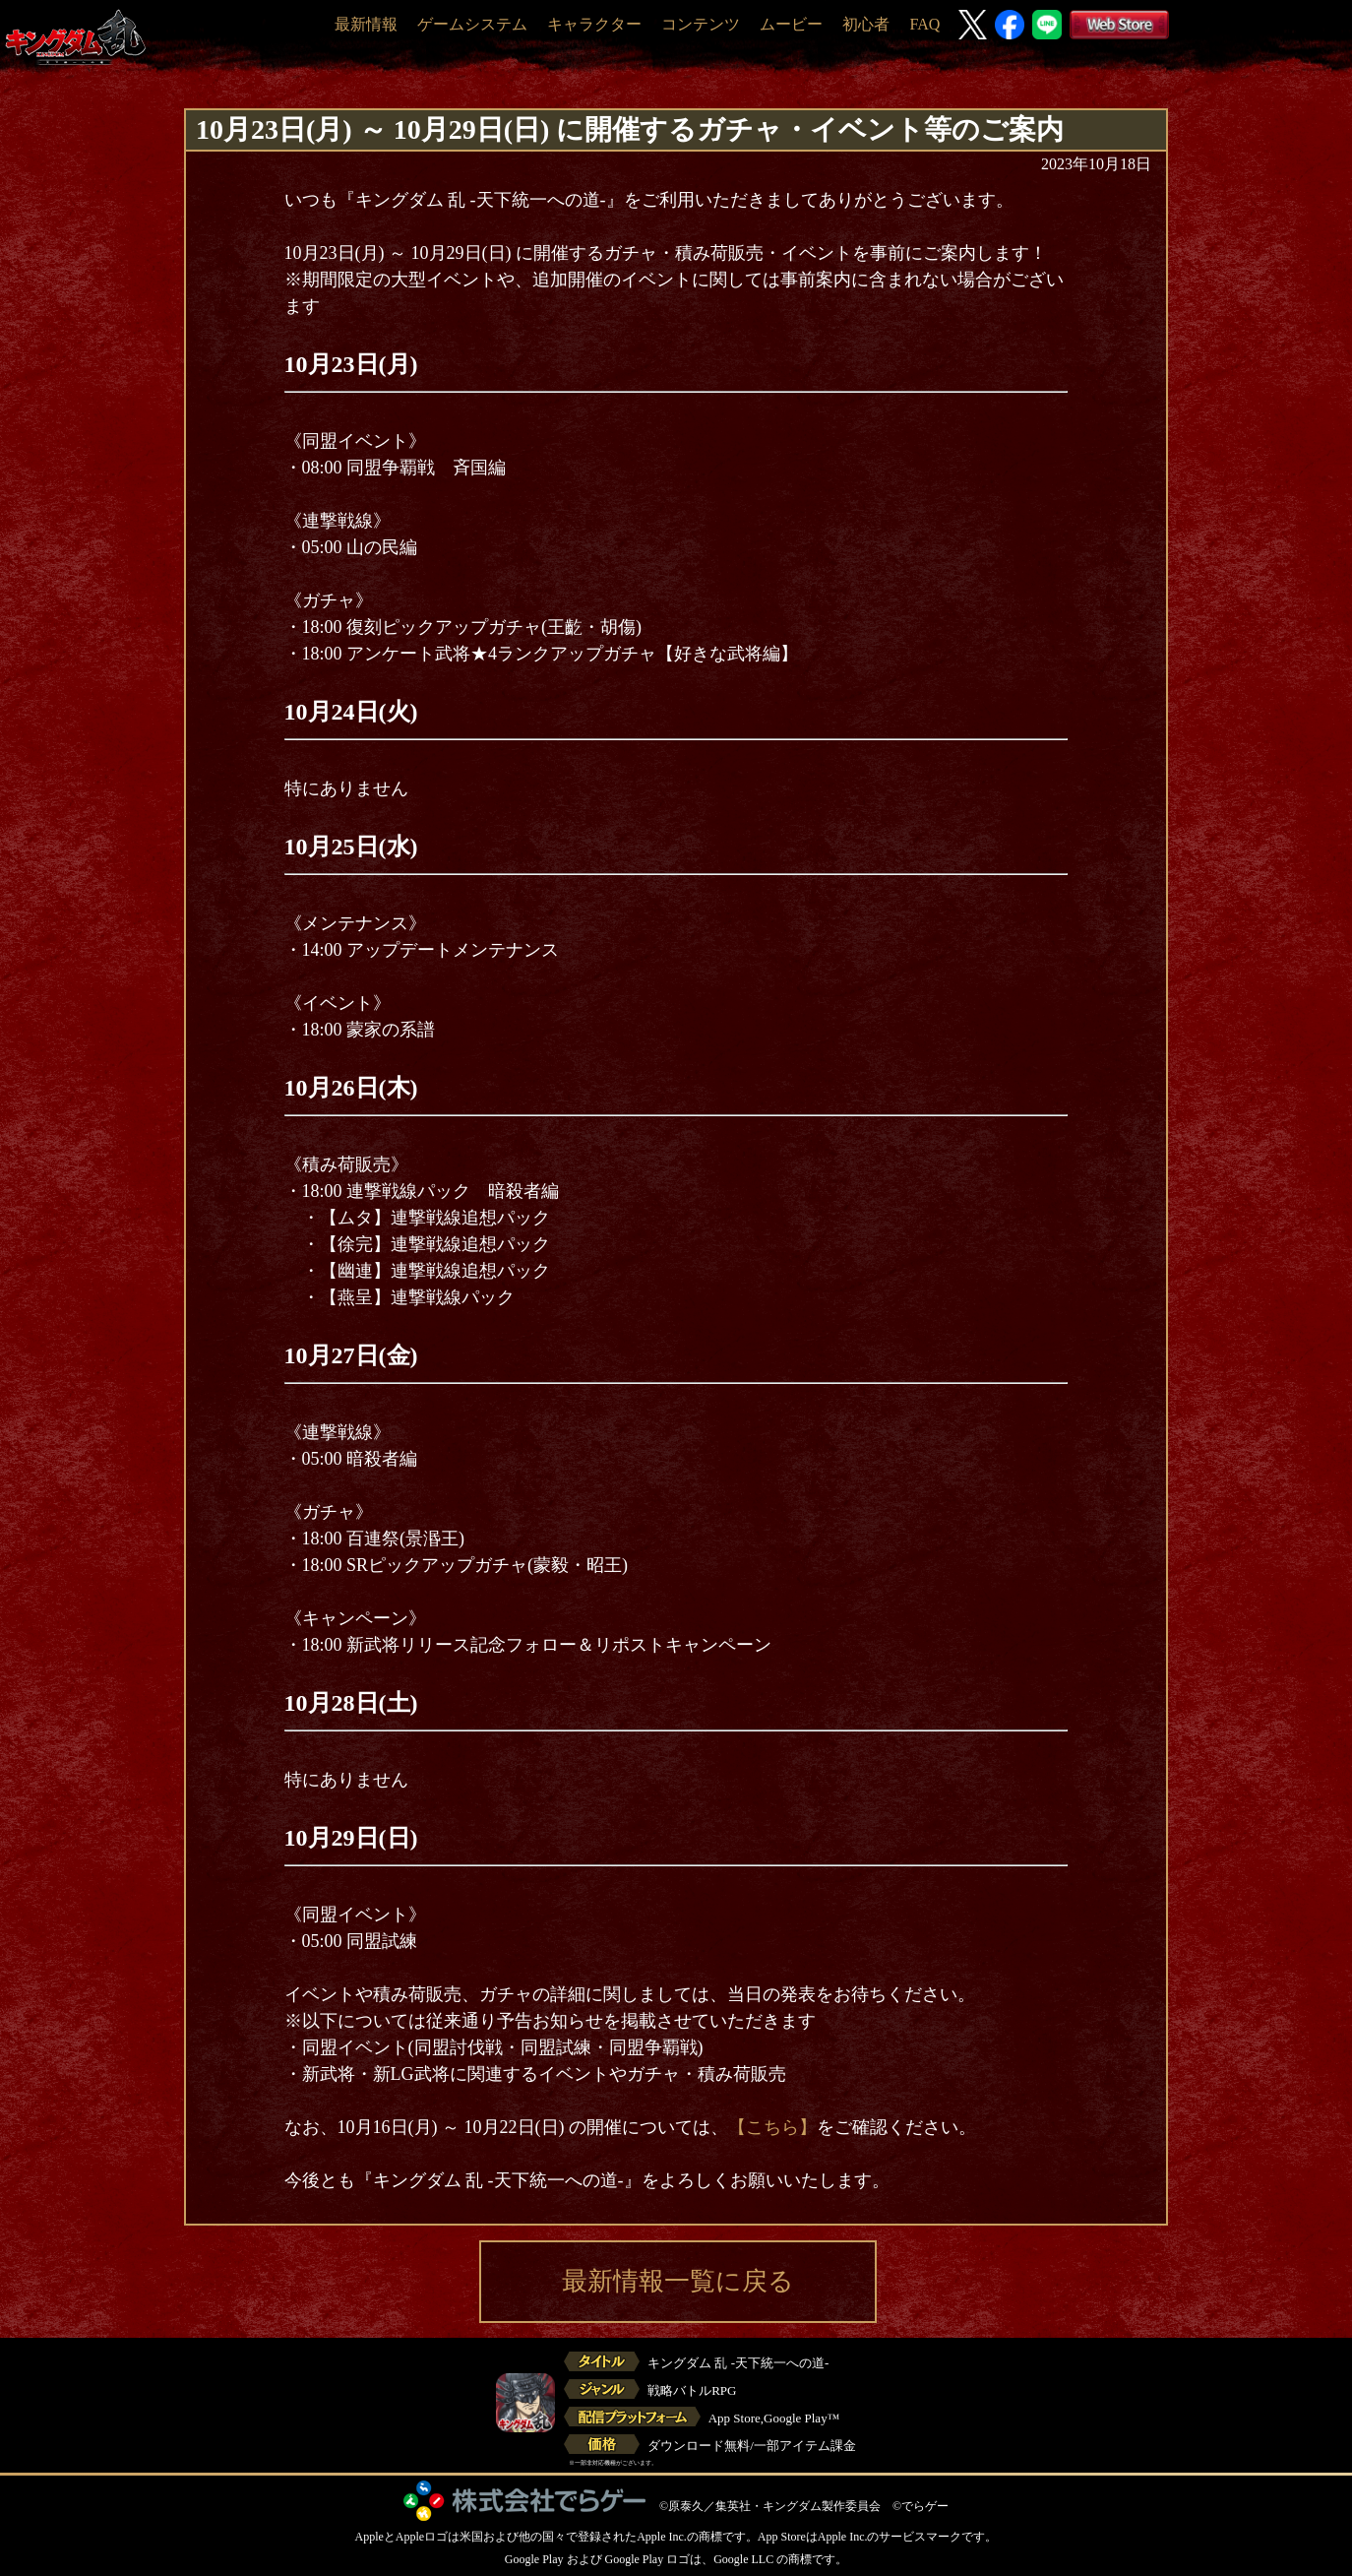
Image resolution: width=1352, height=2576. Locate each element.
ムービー (791, 24)
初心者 (866, 24)
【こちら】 (772, 2127)
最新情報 (366, 24)
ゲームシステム (472, 24)
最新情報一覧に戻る (678, 2281)
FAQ (924, 24)
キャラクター (594, 24)
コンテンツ (700, 24)
